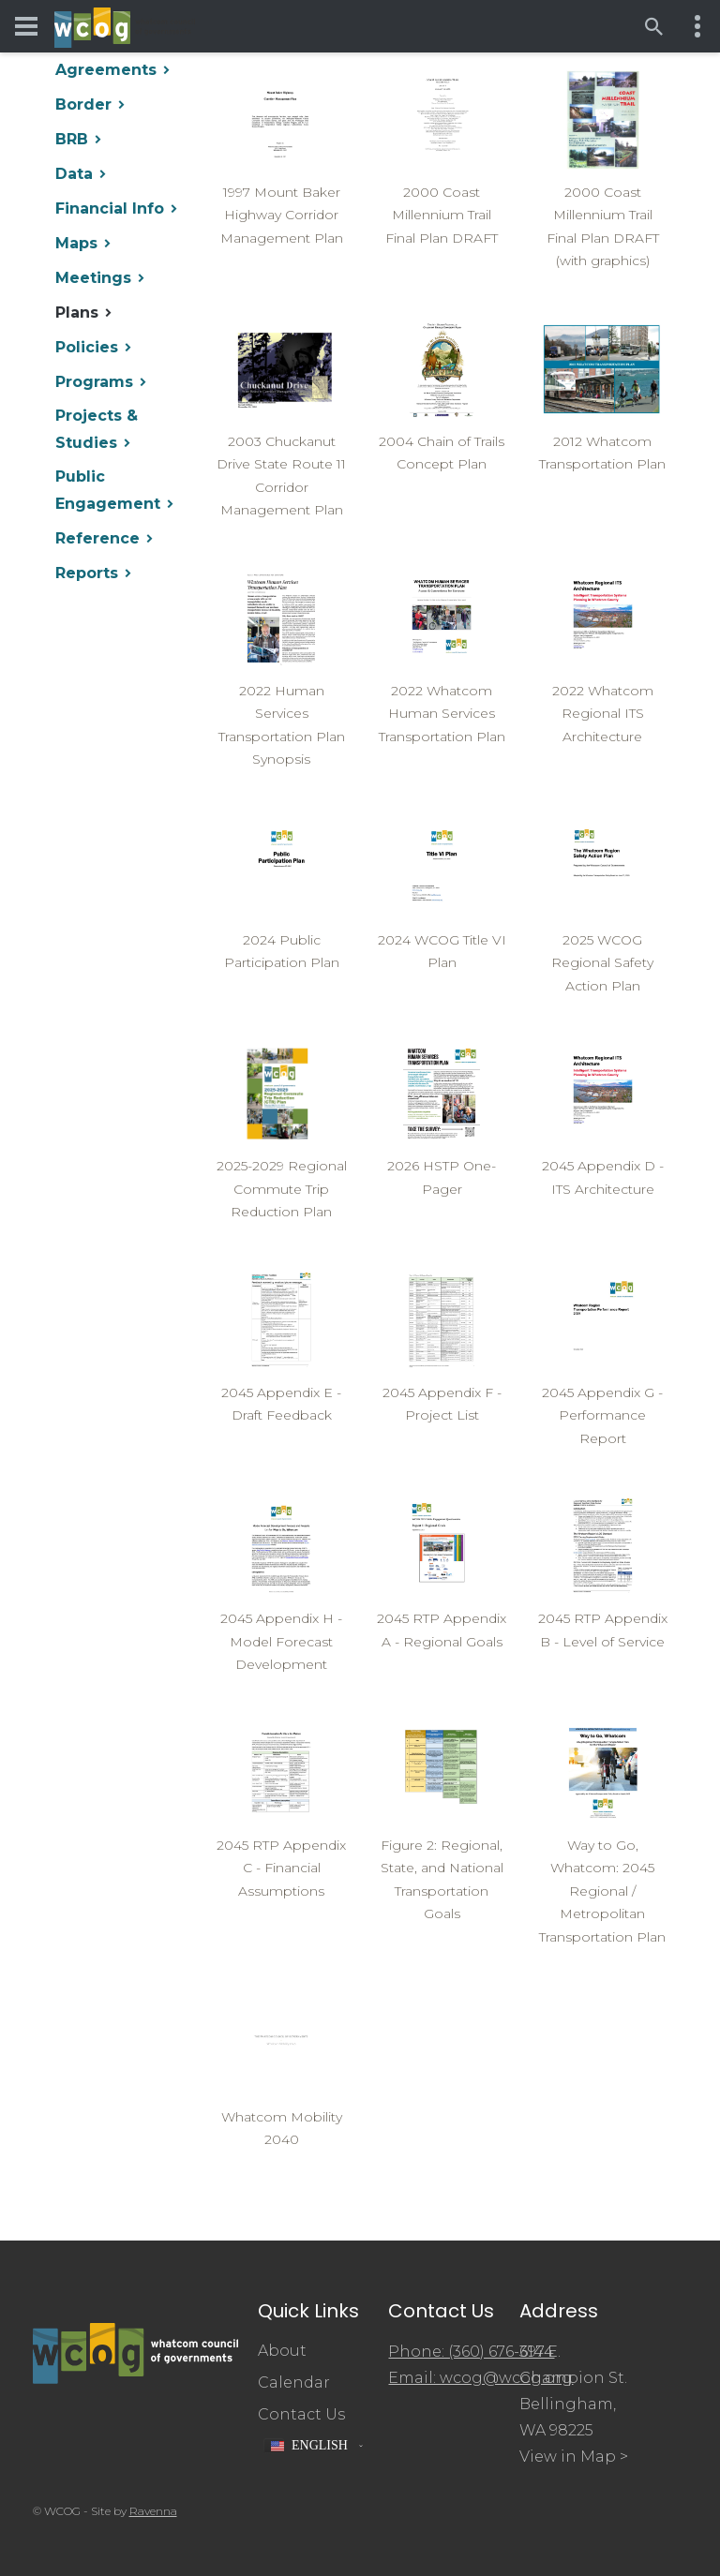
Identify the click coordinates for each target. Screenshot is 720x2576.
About (282, 2351)
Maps (76, 243)
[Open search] (654, 26)
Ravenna (153, 2511)
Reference (97, 538)
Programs (94, 382)
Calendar (294, 2382)
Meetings (93, 278)
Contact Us (301, 2414)
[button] (313, 2445)
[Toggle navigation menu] (26, 26)
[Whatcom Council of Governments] (124, 27)
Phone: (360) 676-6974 (471, 2351)
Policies (86, 347)
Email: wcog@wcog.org (480, 2378)
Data (74, 174)
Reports (86, 573)
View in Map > (573, 2456)
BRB (71, 139)
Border (83, 104)
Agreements (106, 70)
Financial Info (109, 208)
